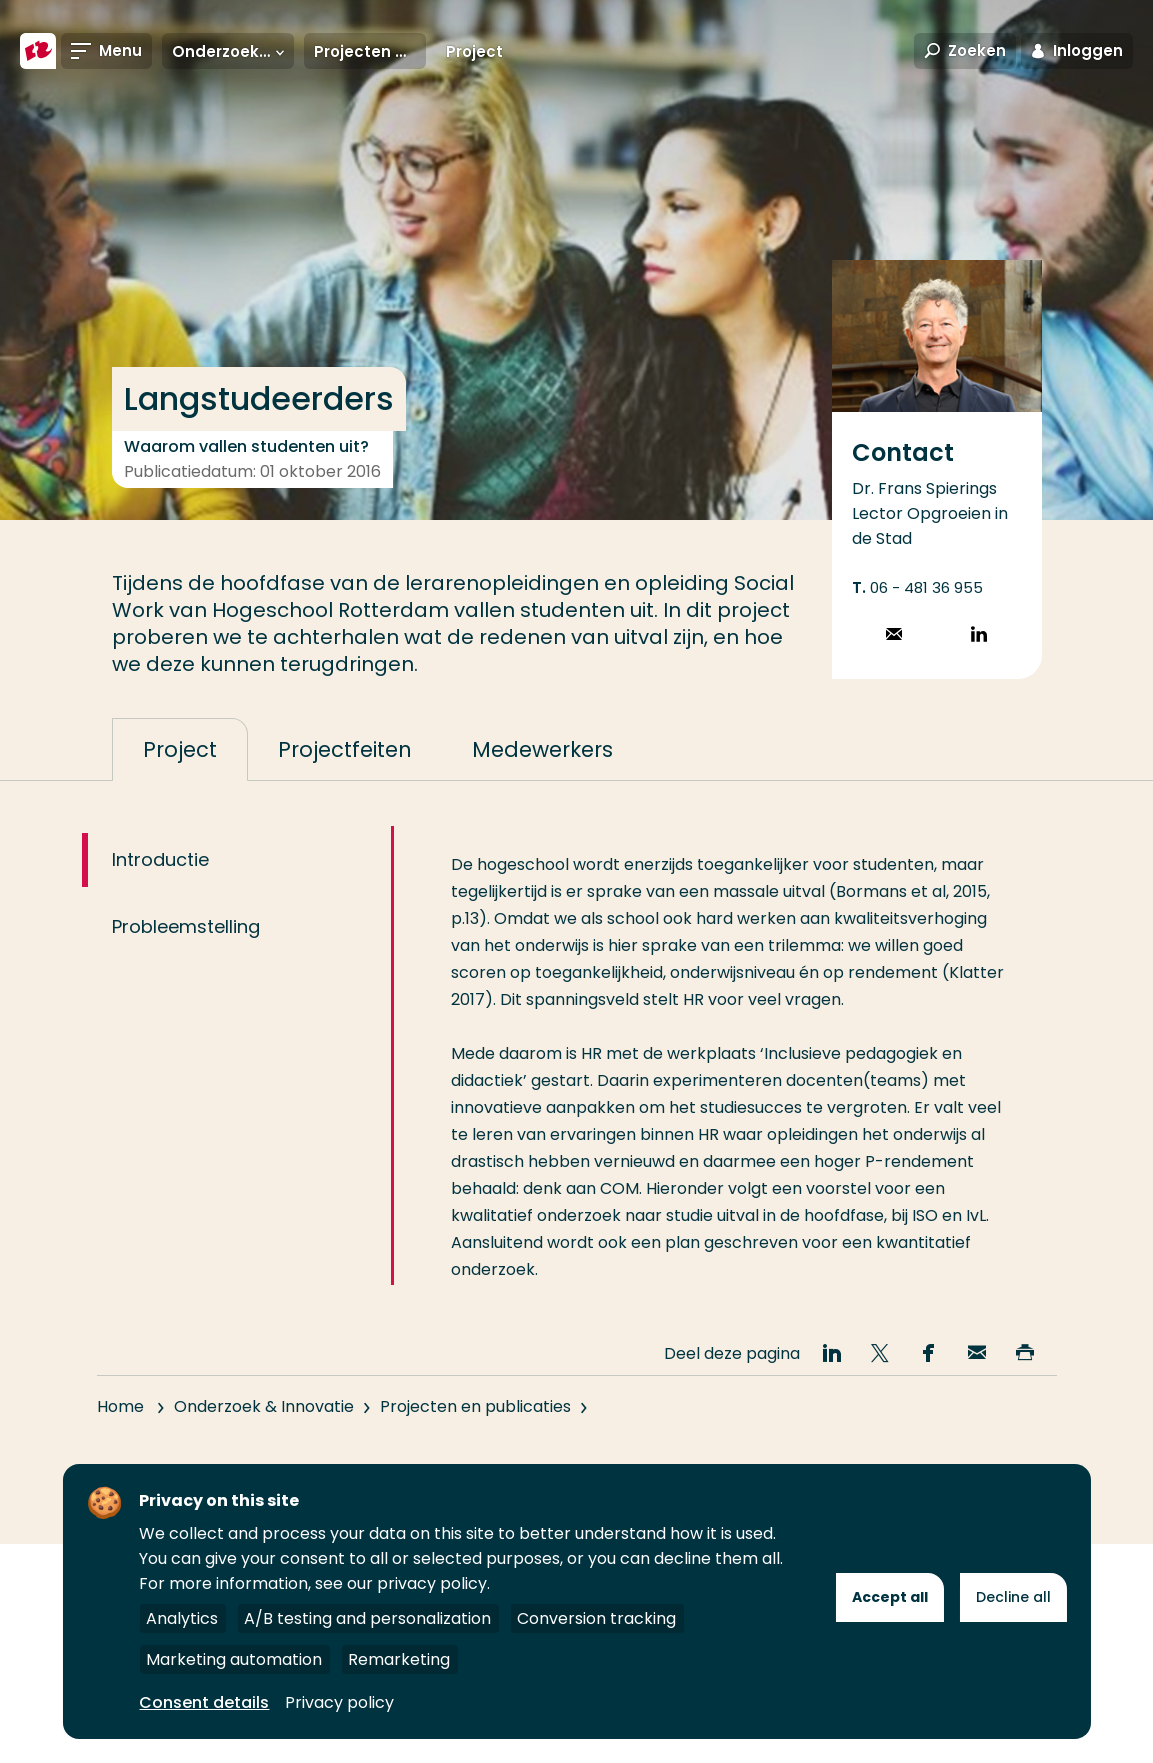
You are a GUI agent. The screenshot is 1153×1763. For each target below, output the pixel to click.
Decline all (1013, 1597)
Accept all (890, 1597)
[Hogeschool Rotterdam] (38, 52)
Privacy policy (339, 1702)
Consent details (204, 1702)
